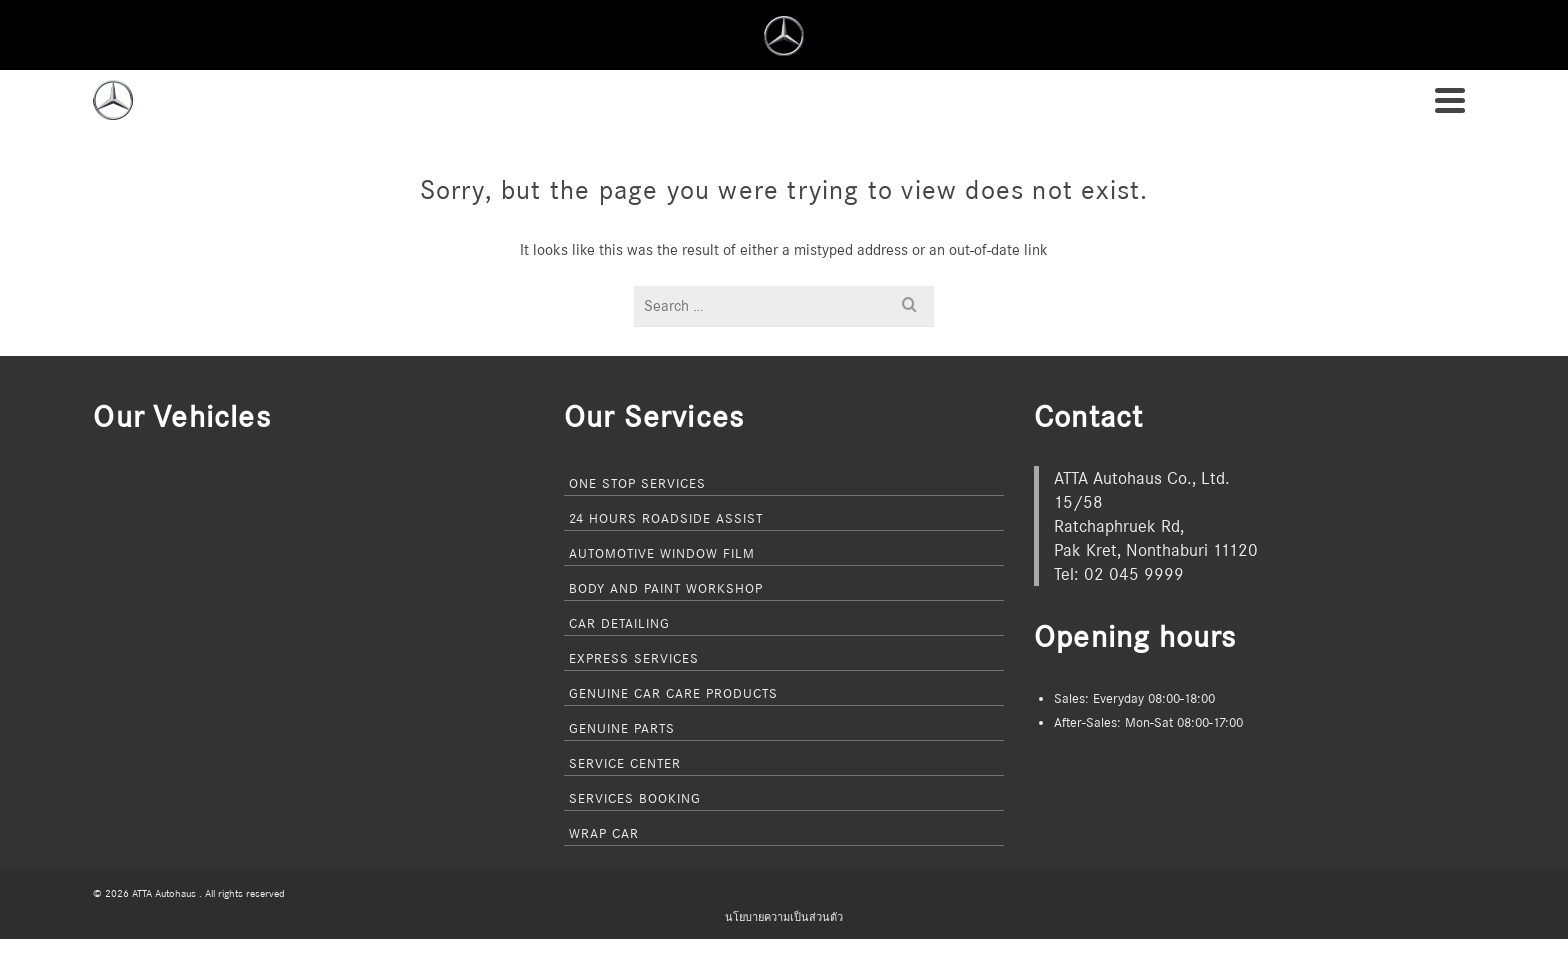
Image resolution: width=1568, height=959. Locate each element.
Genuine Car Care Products (673, 693)
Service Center (625, 763)
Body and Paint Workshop (666, 588)
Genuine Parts (622, 728)
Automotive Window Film (662, 553)
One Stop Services (637, 483)
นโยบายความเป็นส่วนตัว (784, 917)
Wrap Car (604, 833)
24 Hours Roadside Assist (666, 518)
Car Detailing (619, 623)
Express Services (634, 658)
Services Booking (635, 798)
